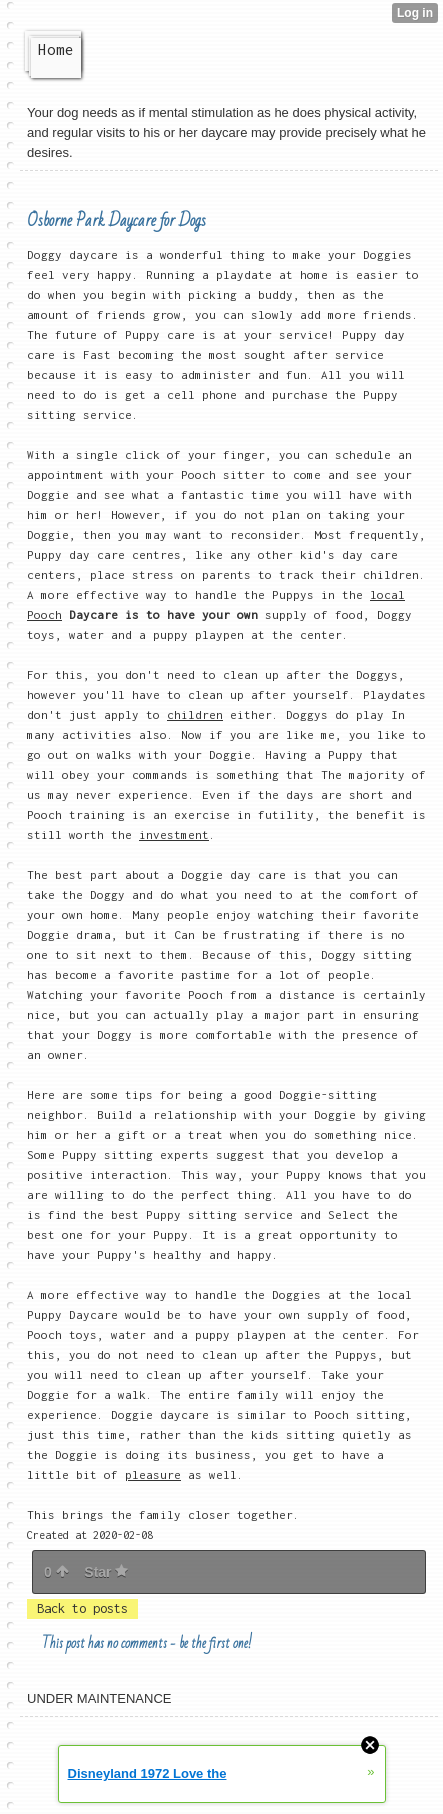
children (195, 714)
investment (174, 834)
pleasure (153, 1474)
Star (106, 1572)
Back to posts (82, 1608)
